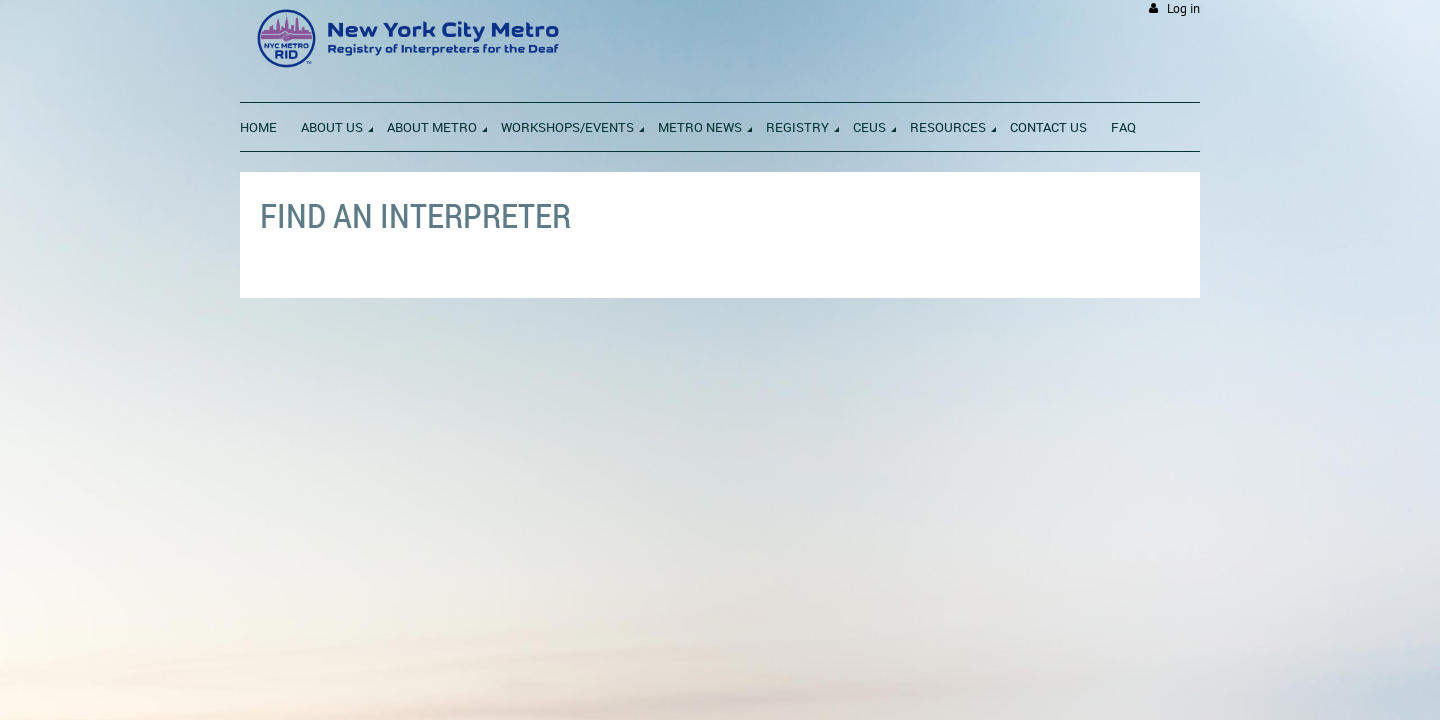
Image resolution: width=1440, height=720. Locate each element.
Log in (1183, 8)
